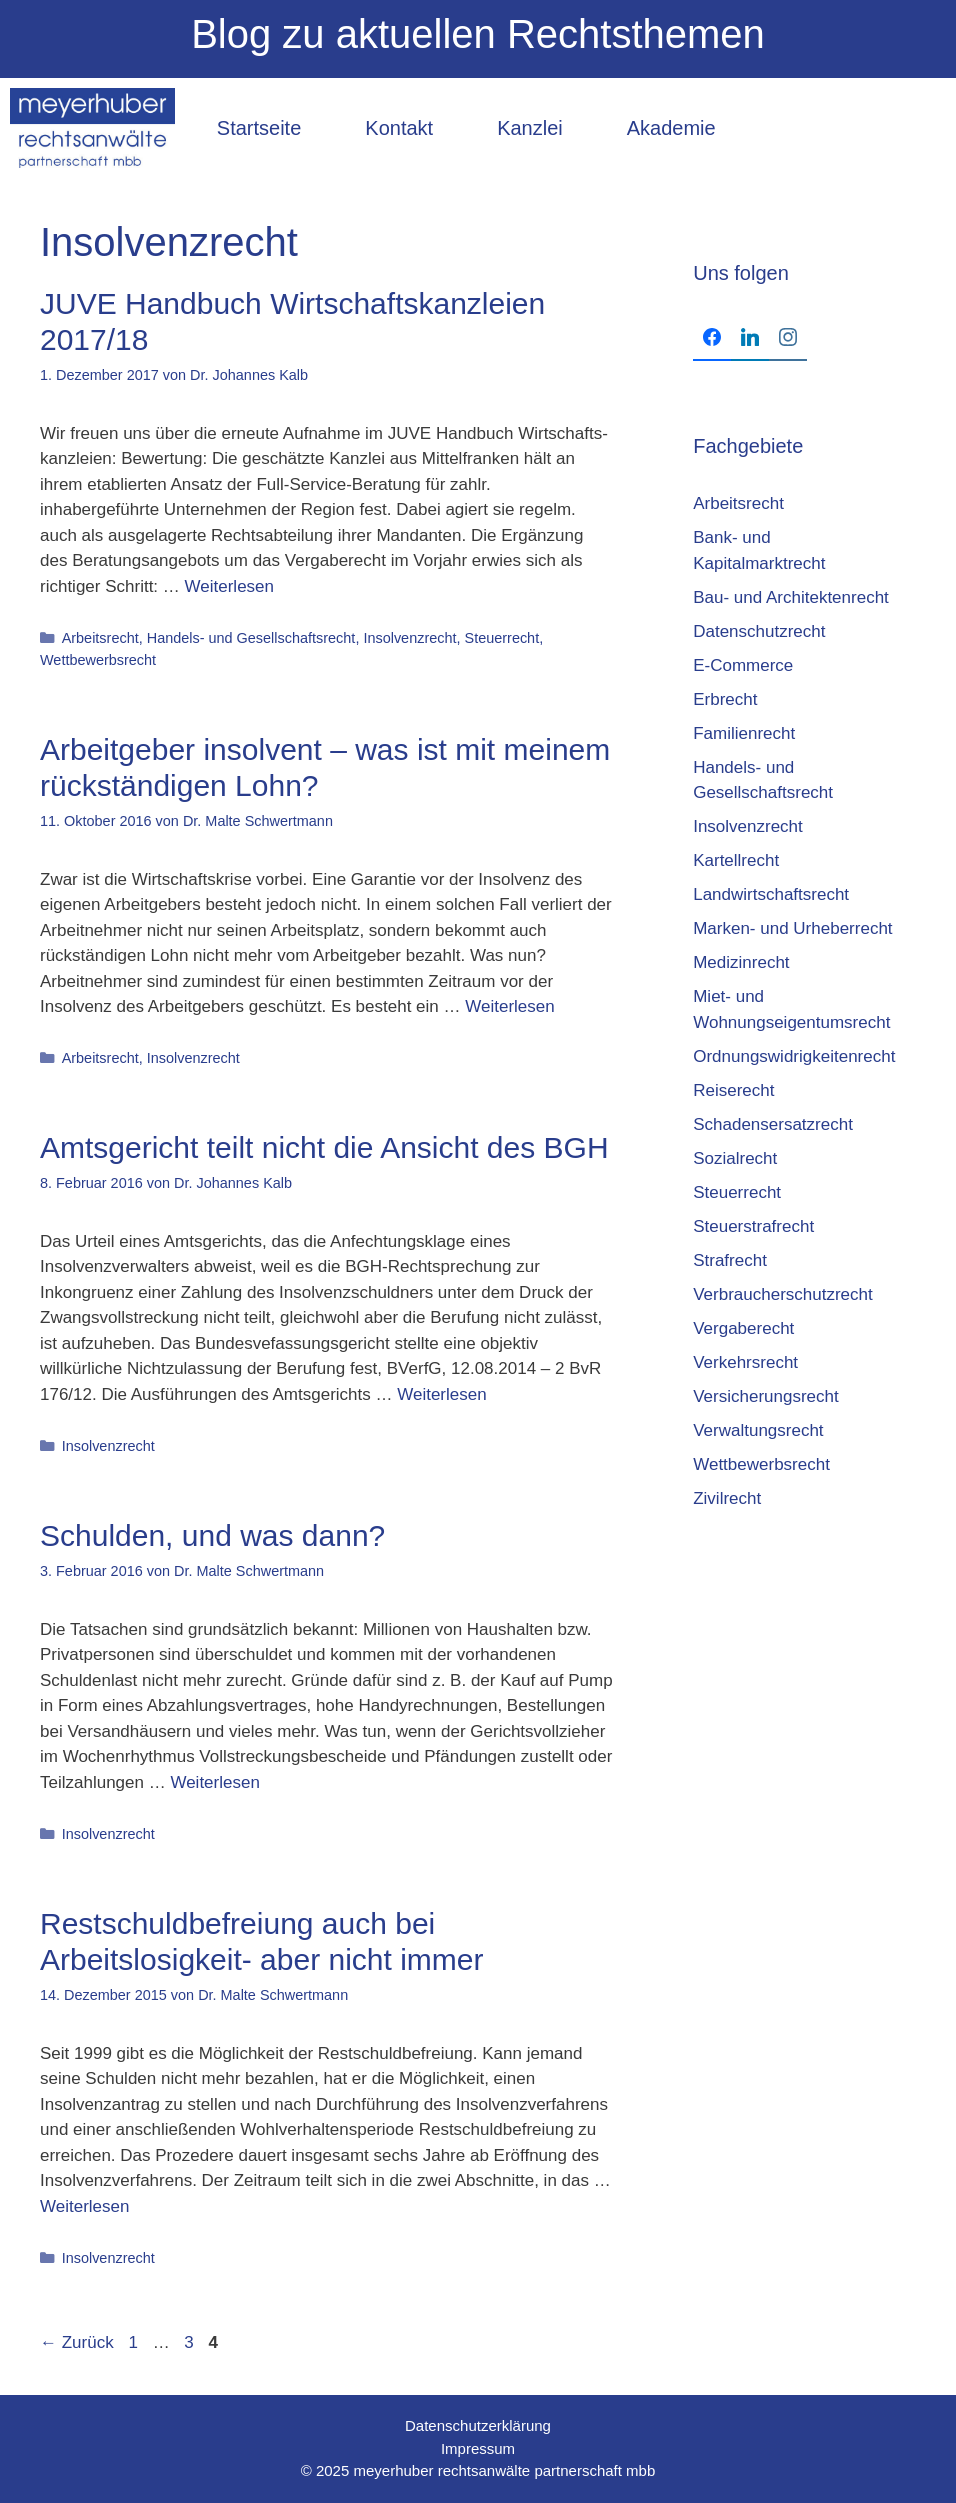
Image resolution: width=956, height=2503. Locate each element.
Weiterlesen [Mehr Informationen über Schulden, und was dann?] (214, 1782)
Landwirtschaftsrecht (771, 894)
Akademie (671, 128)
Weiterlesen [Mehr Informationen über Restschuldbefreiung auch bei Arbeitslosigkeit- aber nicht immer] (84, 2206)
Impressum (478, 2448)
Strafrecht (730, 1260)
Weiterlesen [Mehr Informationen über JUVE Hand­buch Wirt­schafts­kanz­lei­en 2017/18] (229, 586)
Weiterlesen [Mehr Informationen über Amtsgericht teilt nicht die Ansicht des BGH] (441, 1394)
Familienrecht (744, 733)
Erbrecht (725, 699)
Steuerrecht (502, 638)
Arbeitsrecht (100, 638)
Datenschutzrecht (759, 631)
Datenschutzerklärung (478, 2425)
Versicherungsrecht (766, 1396)
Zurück (77, 2342)
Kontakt (399, 128)
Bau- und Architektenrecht (791, 597)
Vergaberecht (743, 1328)
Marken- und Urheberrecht (792, 928)
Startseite (259, 128)
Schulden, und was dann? (212, 1535)
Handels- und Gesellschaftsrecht (251, 638)
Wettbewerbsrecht (98, 660)
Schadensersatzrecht (773, 1124)
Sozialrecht (735, 1158)
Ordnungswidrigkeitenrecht (794, 1056)
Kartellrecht (736, 860)
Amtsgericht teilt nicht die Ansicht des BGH (324, 1147)
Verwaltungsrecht (758, 1430)
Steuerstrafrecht (753, 1226)
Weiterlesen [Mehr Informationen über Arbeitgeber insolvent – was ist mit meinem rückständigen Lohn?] (509, 1006)
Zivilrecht (727, 1498)
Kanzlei (530, 128)
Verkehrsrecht (745, 1362)
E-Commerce (743, 665)
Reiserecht (733, 1090)
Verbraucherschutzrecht (783, 1294)
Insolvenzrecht (409, 638)
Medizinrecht (741, 962)
